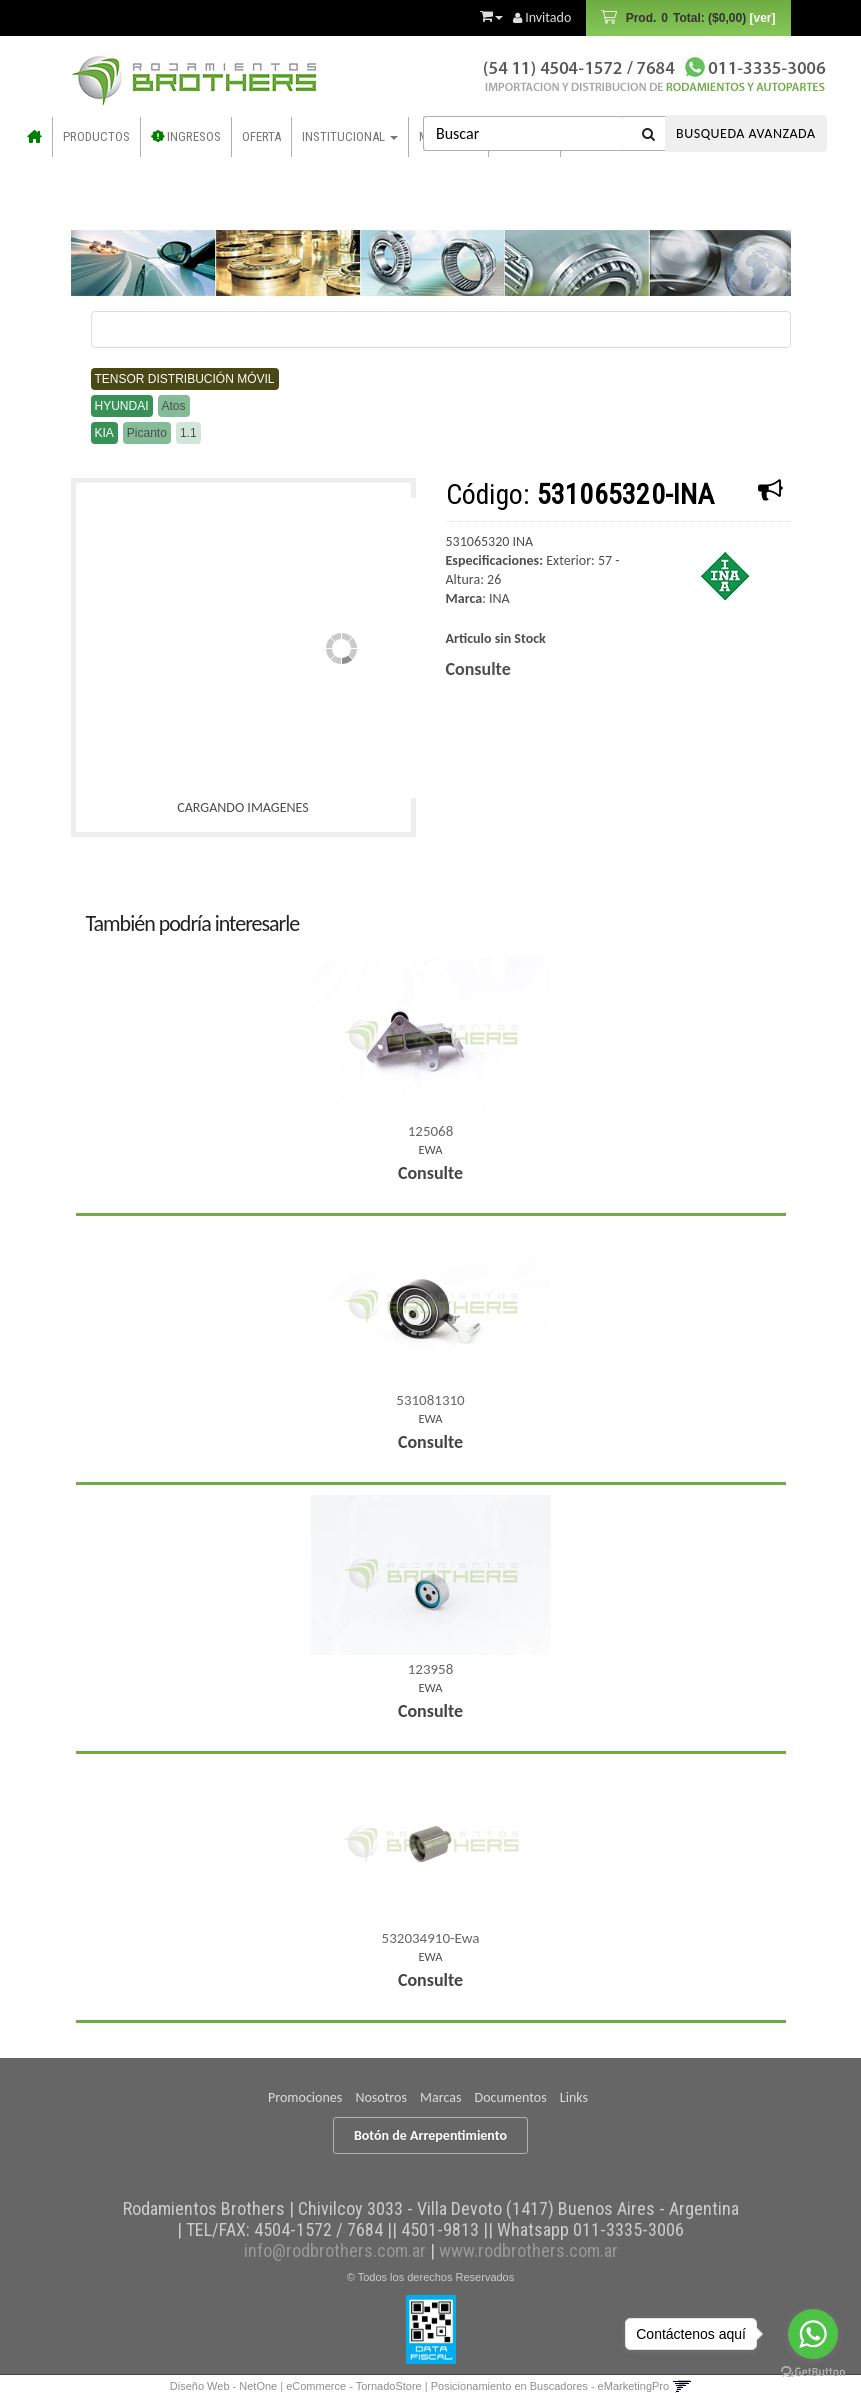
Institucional (350, 136)
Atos (174, 406)
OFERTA (261, 136)
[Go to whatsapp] (813, 2334)
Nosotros (380, 2097)
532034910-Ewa (431, 1938)
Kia (104, 433)
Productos (96, 136)
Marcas (440, 2097)
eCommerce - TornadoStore (354, 2386)
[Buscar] (649, 133)
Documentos (511, 2097)
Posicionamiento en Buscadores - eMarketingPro (550, 2386)
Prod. (698, 18)
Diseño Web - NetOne (223, 2386)
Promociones (305, 2097)
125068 (431, 1131)
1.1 (188, 433)
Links (574, 2097)
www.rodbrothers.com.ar (528, 2250)
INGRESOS (186, 136)
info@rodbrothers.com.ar (335, 2250)
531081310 (430, 1400)
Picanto (147, 433)
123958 (431, 1669)
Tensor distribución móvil (185, 379)
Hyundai (122, 406)
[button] (491, 13)
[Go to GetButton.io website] (813, 2372)
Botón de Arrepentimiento (430, 2135)
